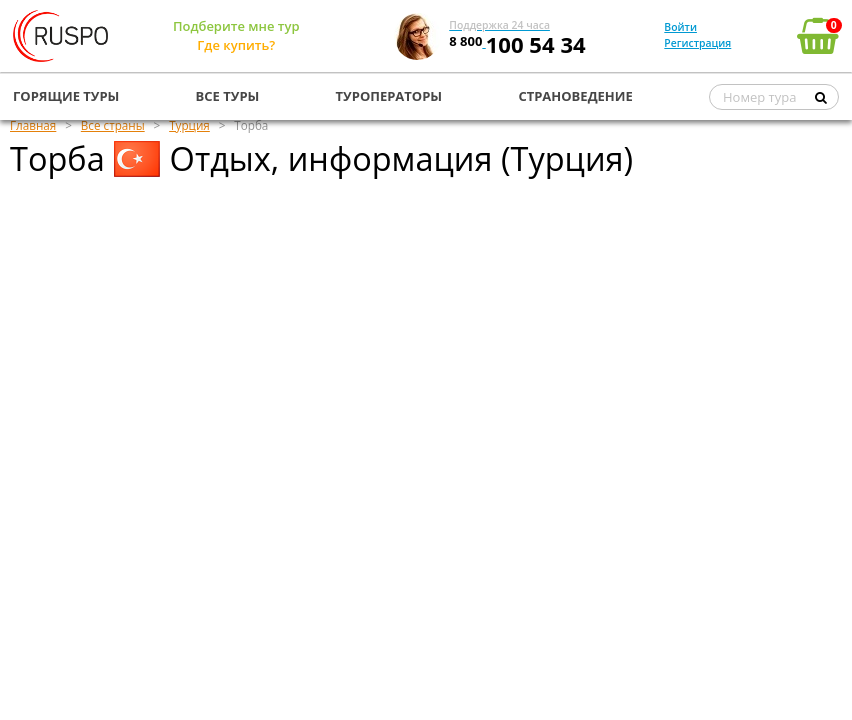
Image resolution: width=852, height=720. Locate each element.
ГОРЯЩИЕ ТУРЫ (66, 96)
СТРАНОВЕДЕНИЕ (575, 96)
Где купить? (236, 45)
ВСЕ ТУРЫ (228, 96)
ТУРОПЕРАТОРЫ (389, 96)
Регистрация (697, 43)
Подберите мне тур (236, 26)
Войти (680, 27)
